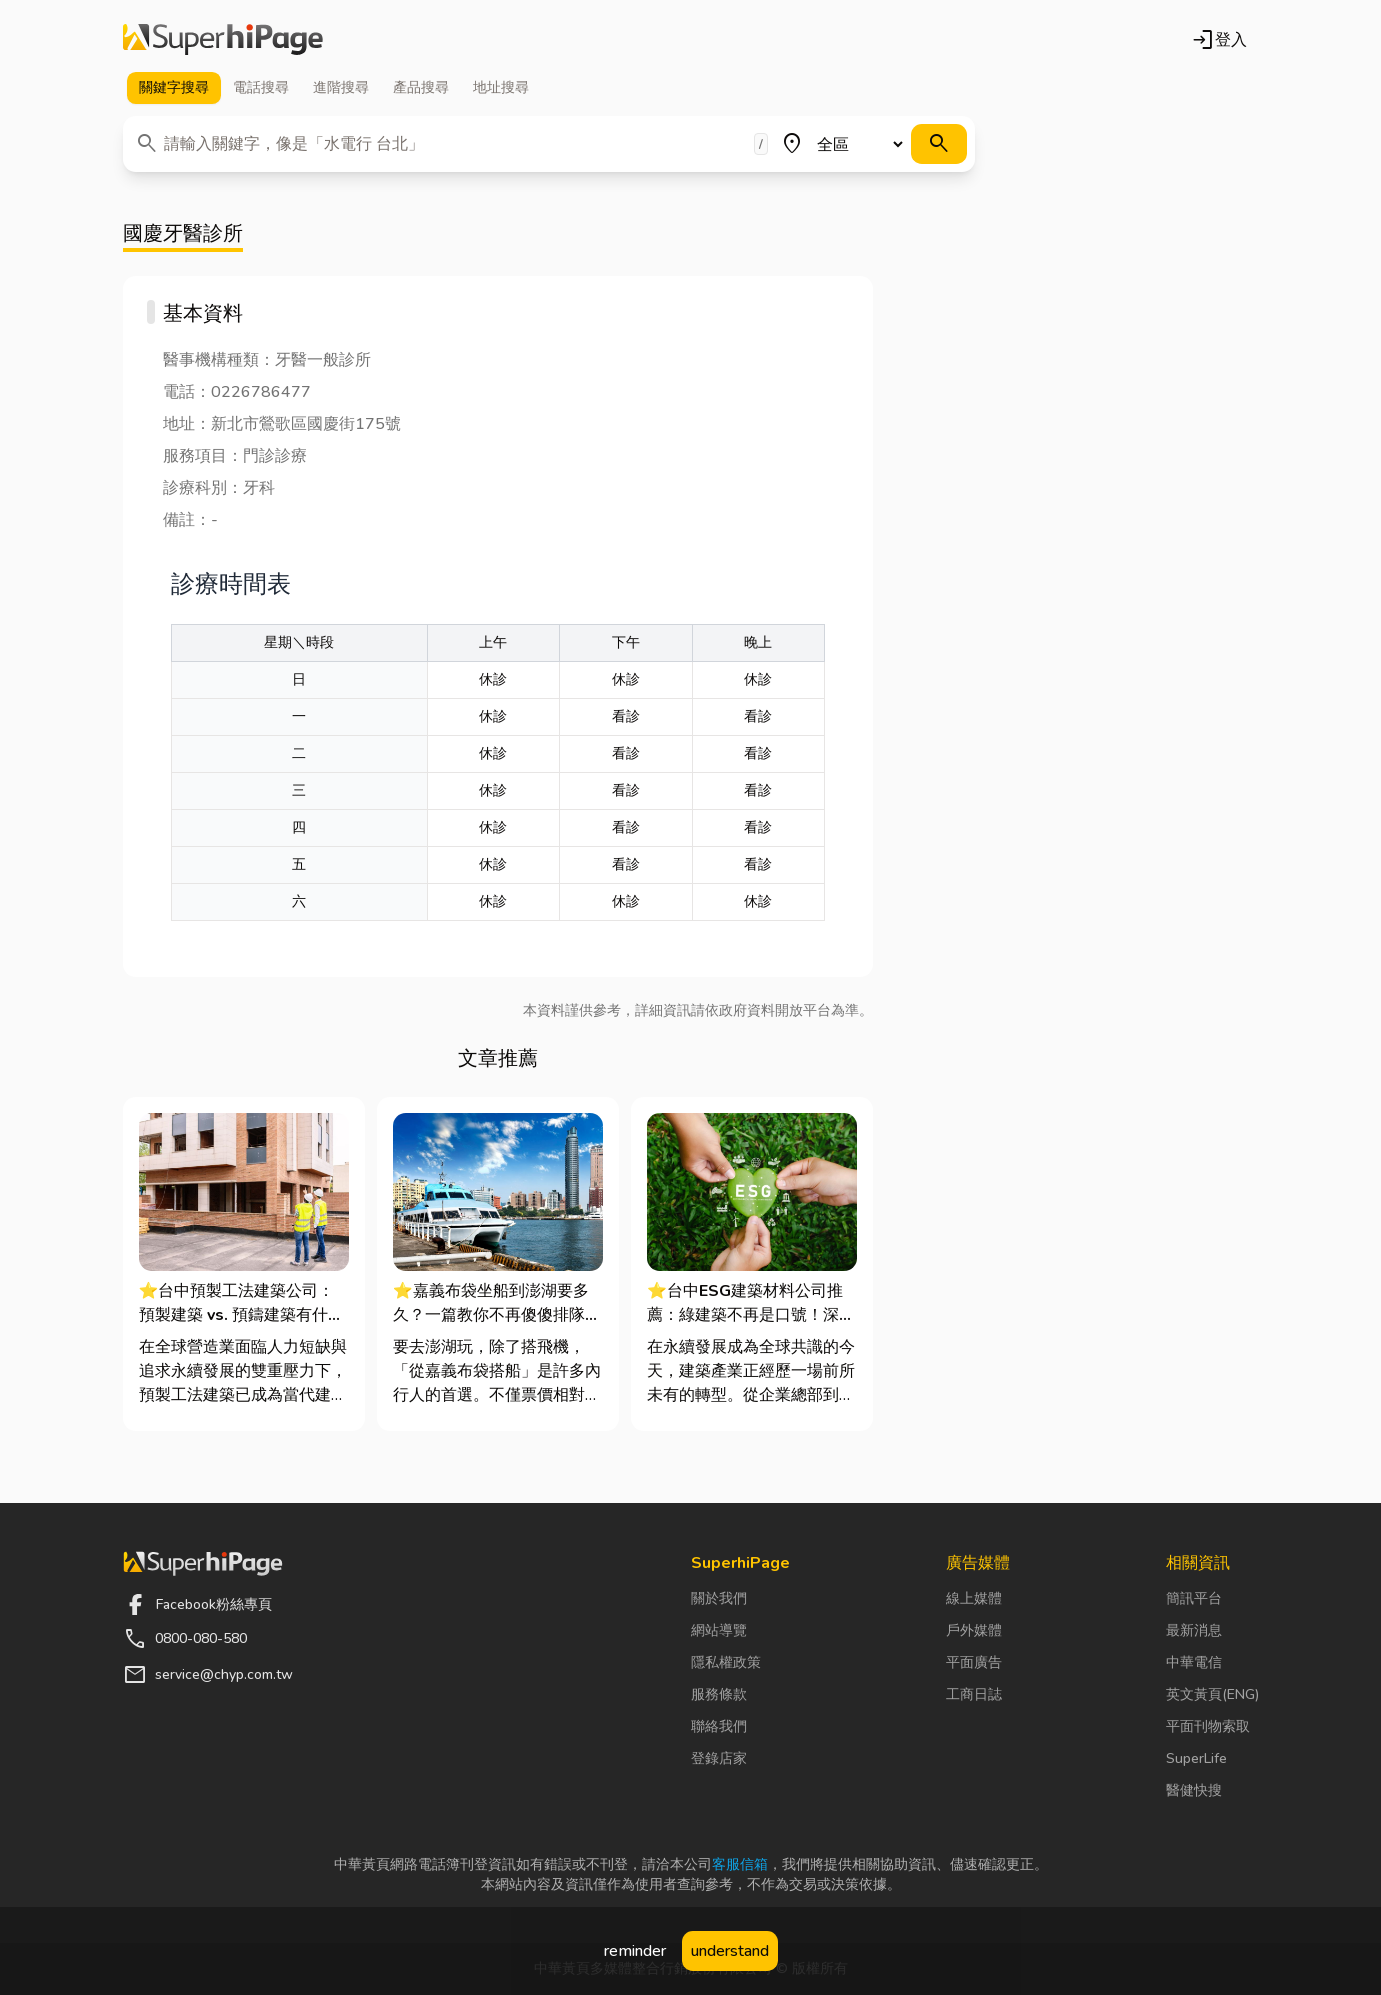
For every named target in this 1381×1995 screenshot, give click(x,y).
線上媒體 (974, 1598)
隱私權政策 (726, 1662)
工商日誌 (974, 1694)
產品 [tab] (421, 88)
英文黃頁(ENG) (1212, 1694)
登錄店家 (719, 1758)
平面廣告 (974, 1662)
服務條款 (719, 1694)
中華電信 (1194, 1662)
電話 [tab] (261, 88)
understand (730, 1951)
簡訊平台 (1194, 1598)
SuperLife (1196, 1758)
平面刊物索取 (1208, 1726)
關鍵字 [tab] (174, 88)
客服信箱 (740, 1864)
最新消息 (1194, 1630)
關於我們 (719, 1598)
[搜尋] (939, 144)
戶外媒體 (974, 1630)
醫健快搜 (1194, 1790)
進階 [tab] (341, 88)
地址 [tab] (501, 88)
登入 (1219, 40)
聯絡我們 (719, 1726)
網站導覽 (719, 1630)
